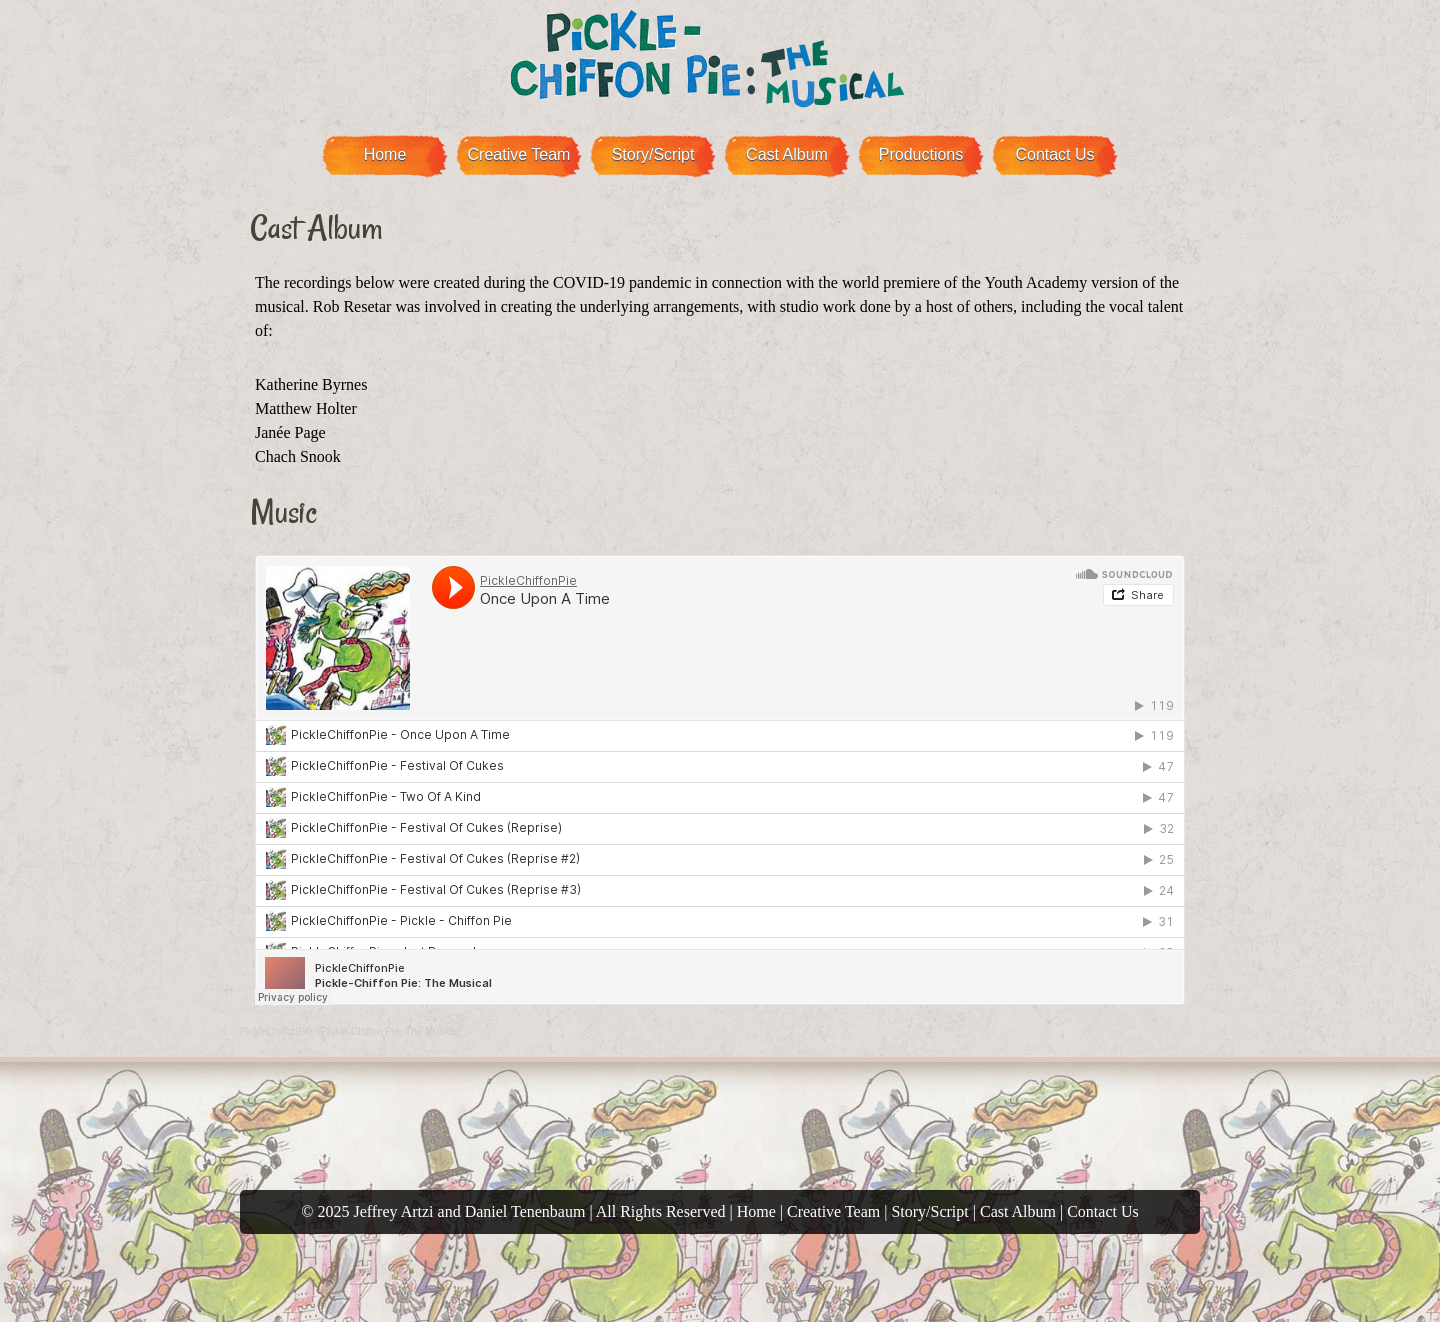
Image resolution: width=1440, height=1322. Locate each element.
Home (385, 154)
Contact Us (1054, 154)
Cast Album (787, 154)
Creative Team (519, 154)
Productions (921, 154)
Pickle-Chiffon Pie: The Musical (390, 1031)
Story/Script (653, 154)
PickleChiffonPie (276, 1031)
